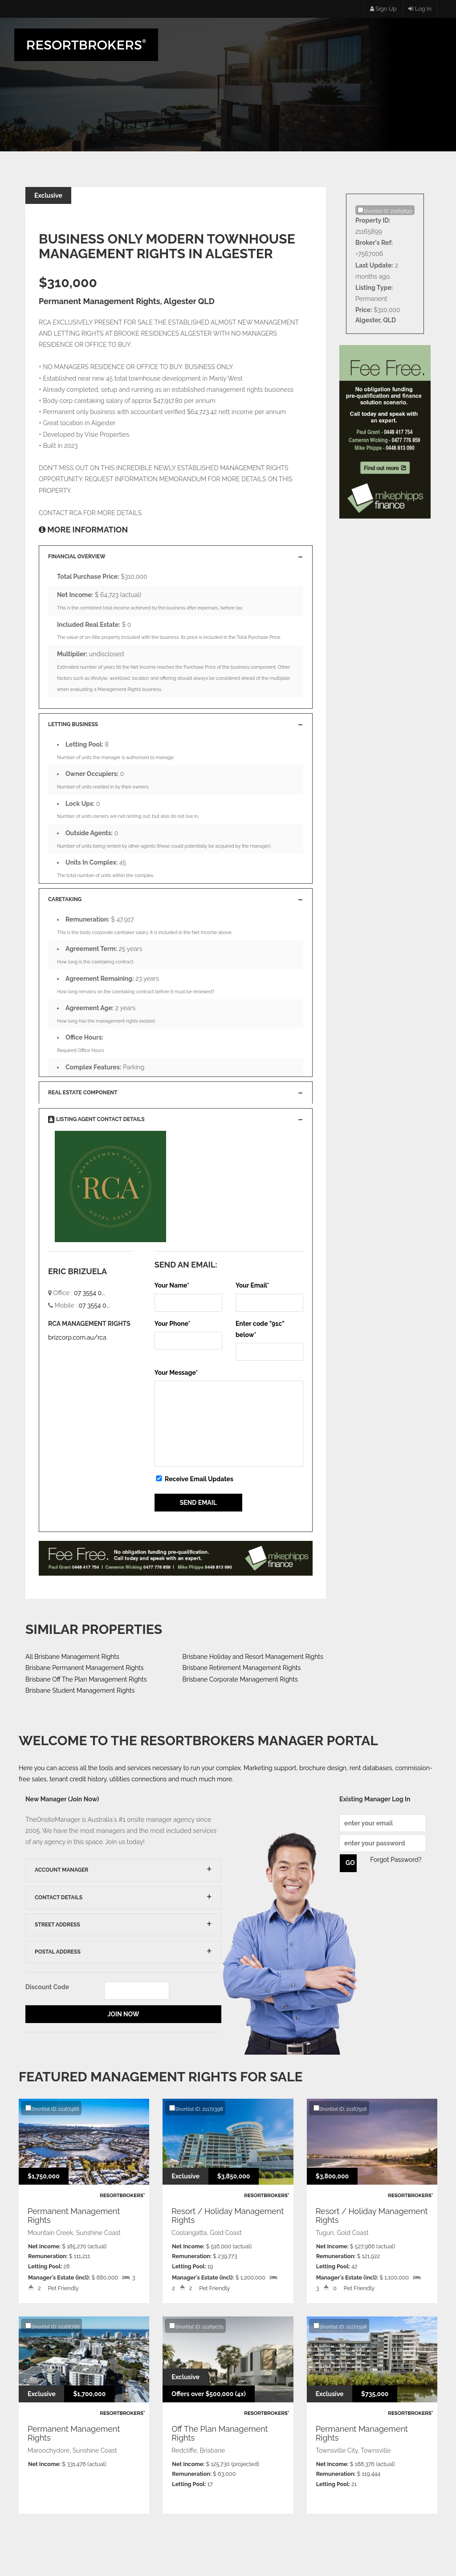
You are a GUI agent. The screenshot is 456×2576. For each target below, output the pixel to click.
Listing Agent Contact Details (96, 1119)
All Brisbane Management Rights (72, 1656)
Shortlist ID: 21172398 (196, 2108)
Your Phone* (173, 1323)
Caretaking (64, 899)
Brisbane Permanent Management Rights (84, 1667)
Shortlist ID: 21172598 (340, 2326)
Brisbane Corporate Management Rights (240, 1679)
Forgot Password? (395, 1859)
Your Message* (176, 1372)
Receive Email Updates (194, 1479)
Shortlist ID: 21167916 (340, 2108)
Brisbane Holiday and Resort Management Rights (253, 1656)
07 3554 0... (89, 1292)
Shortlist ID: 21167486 (52, 2108)
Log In (420, 8)
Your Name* (172, 1285)
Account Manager (61, 1870)
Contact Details (58, 1897)
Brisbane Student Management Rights (79, 1690)
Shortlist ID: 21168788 (52, 2326)
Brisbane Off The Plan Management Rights (86, 1679)
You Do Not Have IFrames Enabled (176, 1563)
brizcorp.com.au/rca (77, 1337)
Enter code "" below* (260, 1329)
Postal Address (58, 1952)
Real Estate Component (83, 1092)
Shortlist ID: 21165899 (385, 210)
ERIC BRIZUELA (77, 1271)
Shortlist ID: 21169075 (196, 2326)
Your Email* (252, 1285)
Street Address (57, 1925)
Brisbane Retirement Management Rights (242, 1667)
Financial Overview (77, 556)
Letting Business (73, 724)
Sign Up (383, 8)
